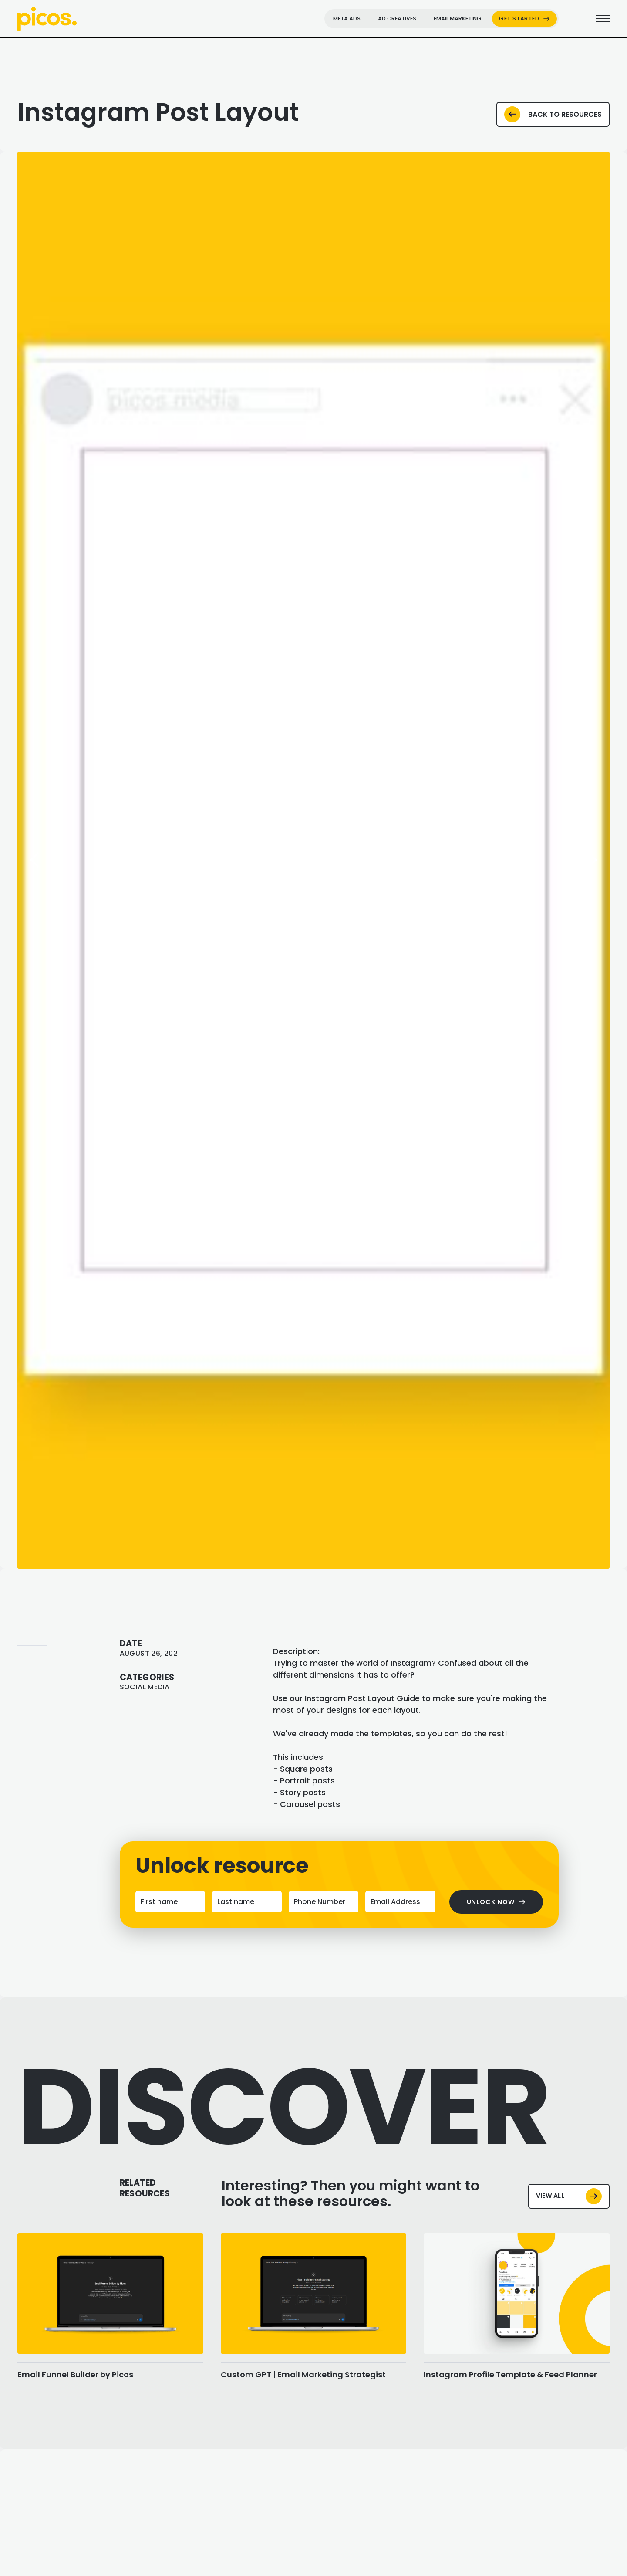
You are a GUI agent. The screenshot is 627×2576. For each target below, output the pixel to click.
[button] (34, 860)
